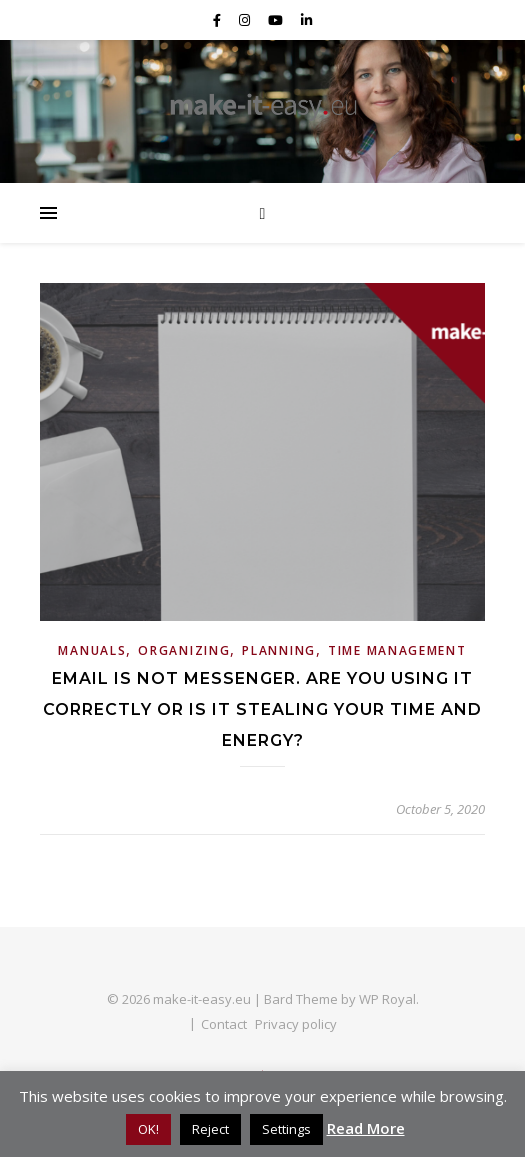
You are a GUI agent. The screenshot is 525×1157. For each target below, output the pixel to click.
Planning (279, 650)
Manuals (92, 650)
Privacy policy (296, 1024)
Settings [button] (286, 1129)
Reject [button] (210, 1129)
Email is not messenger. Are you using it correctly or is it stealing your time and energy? (262, 709)
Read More (366, 1128)
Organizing (184, 650)
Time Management (397, 650)
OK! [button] (148, 1129)
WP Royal (387, 999)
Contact (224, 1024)
